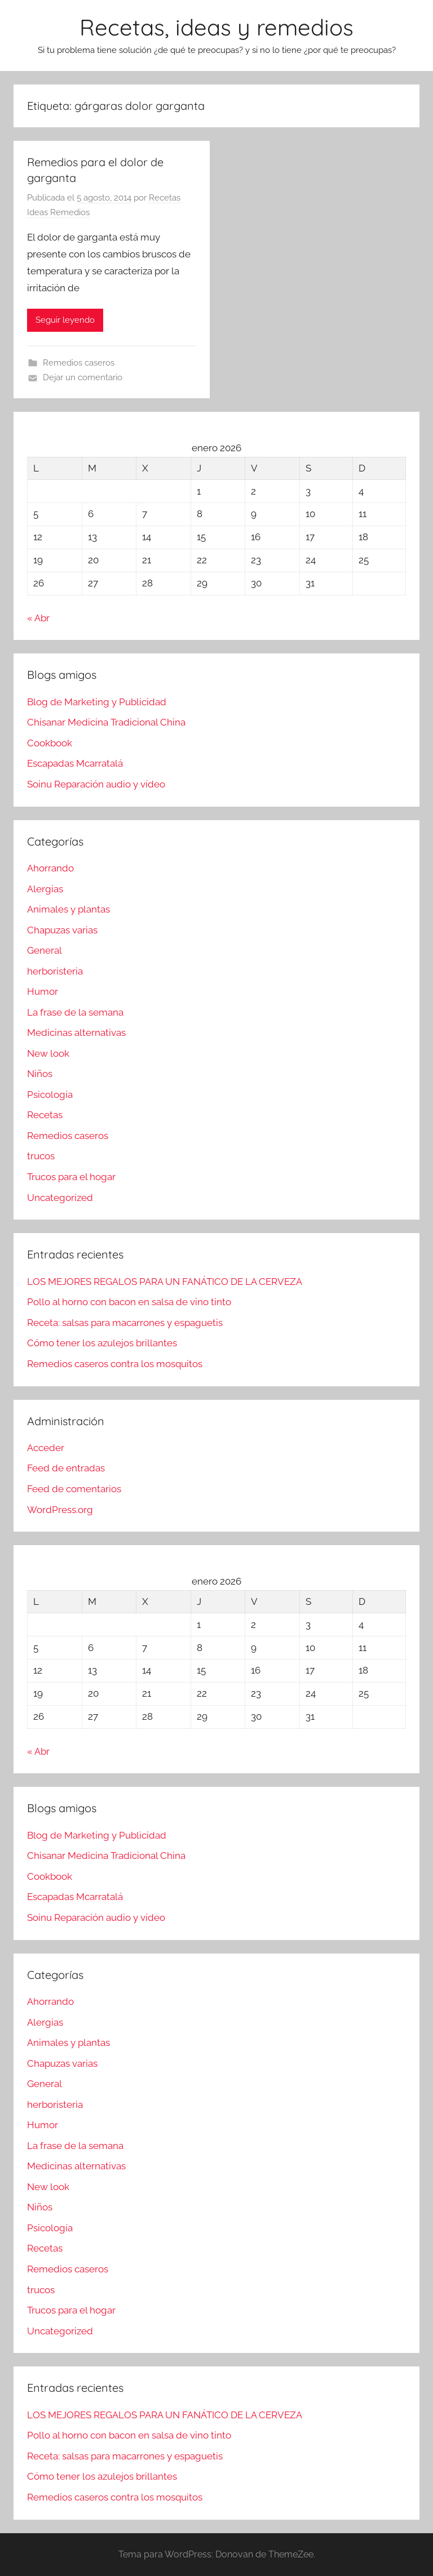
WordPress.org (60, 1509)
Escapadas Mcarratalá (75, 763)
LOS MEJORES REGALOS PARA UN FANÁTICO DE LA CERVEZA (164, 1281)
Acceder (45, 1447)
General (44, 950)
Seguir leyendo (65, 320)
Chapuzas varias (62, 930)
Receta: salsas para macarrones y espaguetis (125, 1322)
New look (48, 1053)
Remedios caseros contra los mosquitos (114, 1363)
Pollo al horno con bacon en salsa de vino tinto (129, 1301)
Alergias (45, 889)
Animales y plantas (68, 909)
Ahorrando (50, 868)
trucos (41, 1156)
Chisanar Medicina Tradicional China (106, 722)
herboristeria (55, 971)
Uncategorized (60, 1197)
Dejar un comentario (82, 377)
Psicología (50, 1094)
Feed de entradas (66, 1468)
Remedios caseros (78, 363)
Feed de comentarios (74, 1488)
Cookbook (49, 743)
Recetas (45, 1114)
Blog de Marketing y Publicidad (96, 702)
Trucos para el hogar (71, 1176)
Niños (39, 1073)
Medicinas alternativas (76, 1032)
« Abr (38, 618)
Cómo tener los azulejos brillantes (102, 1343)
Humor (42, 991)
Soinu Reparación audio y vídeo (96, 784)
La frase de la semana (75, 1012)
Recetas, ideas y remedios (216, 27)
